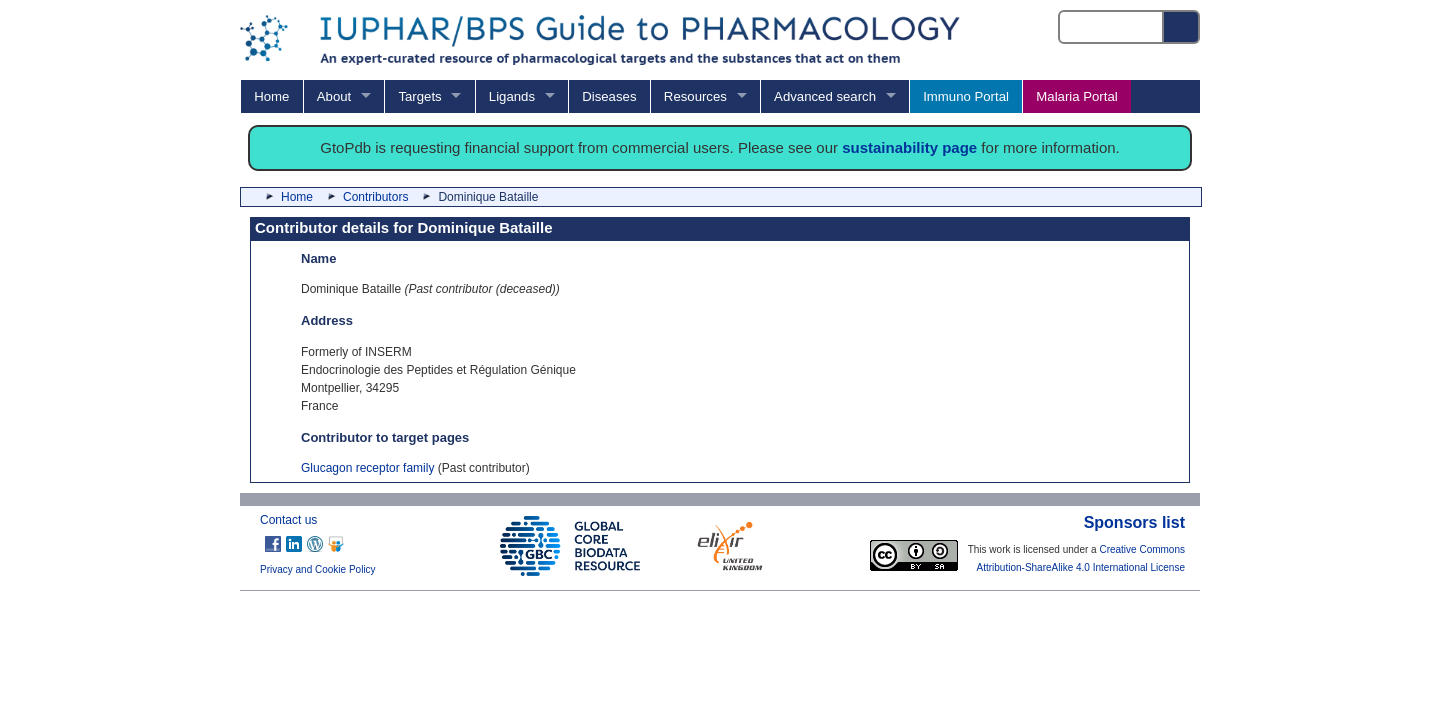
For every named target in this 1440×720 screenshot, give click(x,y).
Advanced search (825, 96)
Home (271, 96)
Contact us (288, 520)
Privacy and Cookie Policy (318, 569)
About (334, 96)
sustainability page (909, 147)
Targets (419, 96)
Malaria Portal (1076, 96)
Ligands (512, 96)
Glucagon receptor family (367, 468)
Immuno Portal (966, 96)
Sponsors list (1134, 522)
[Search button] (1182, 27)
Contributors (375, 197)
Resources (695, 96)
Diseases (609, 96)
